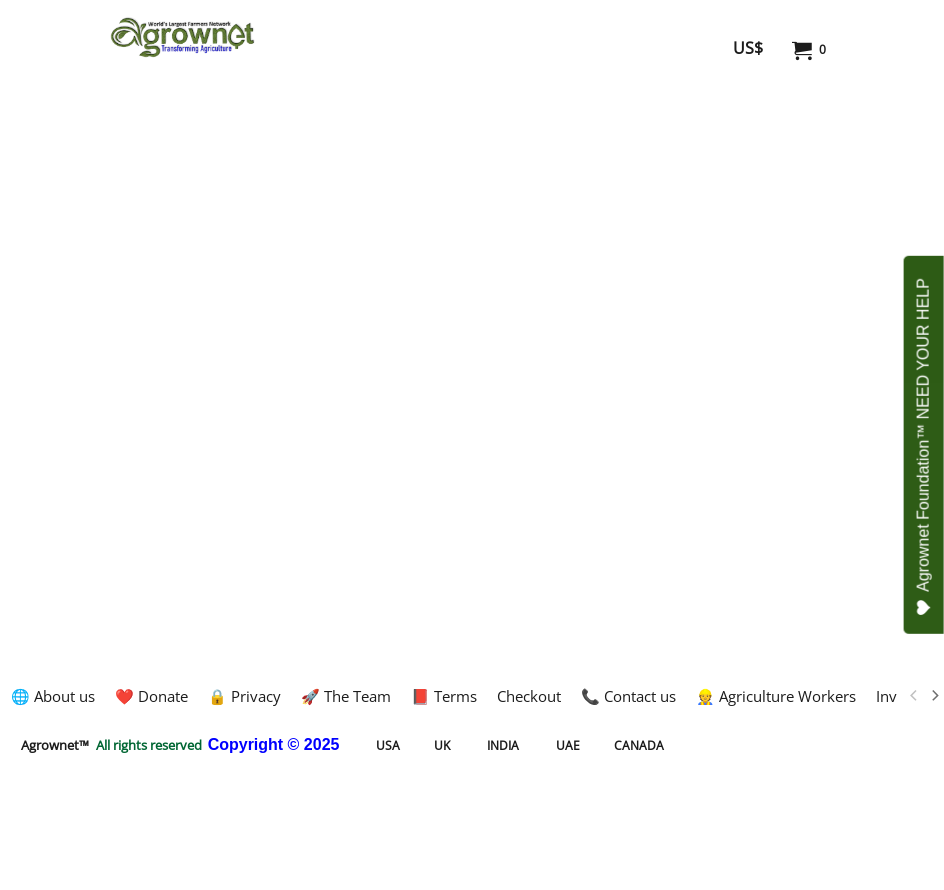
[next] (934, 696)
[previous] (914, 696)
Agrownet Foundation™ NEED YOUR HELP (924, 447)
